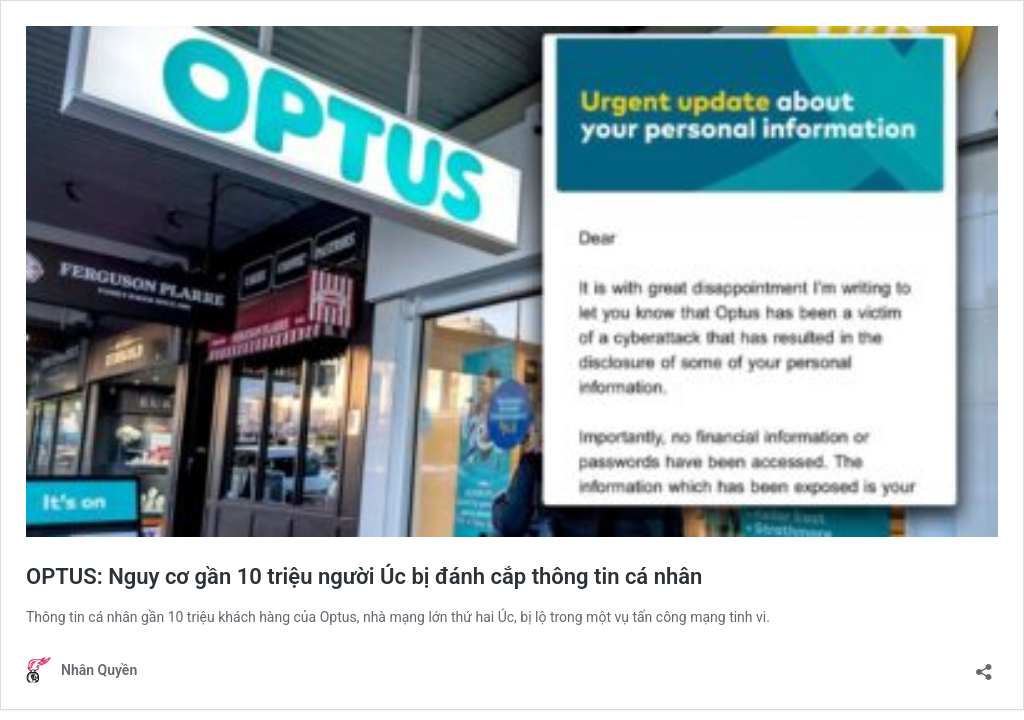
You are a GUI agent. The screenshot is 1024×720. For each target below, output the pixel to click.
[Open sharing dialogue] (984, 665)
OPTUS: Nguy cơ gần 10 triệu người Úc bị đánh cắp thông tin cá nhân (364, 576)
